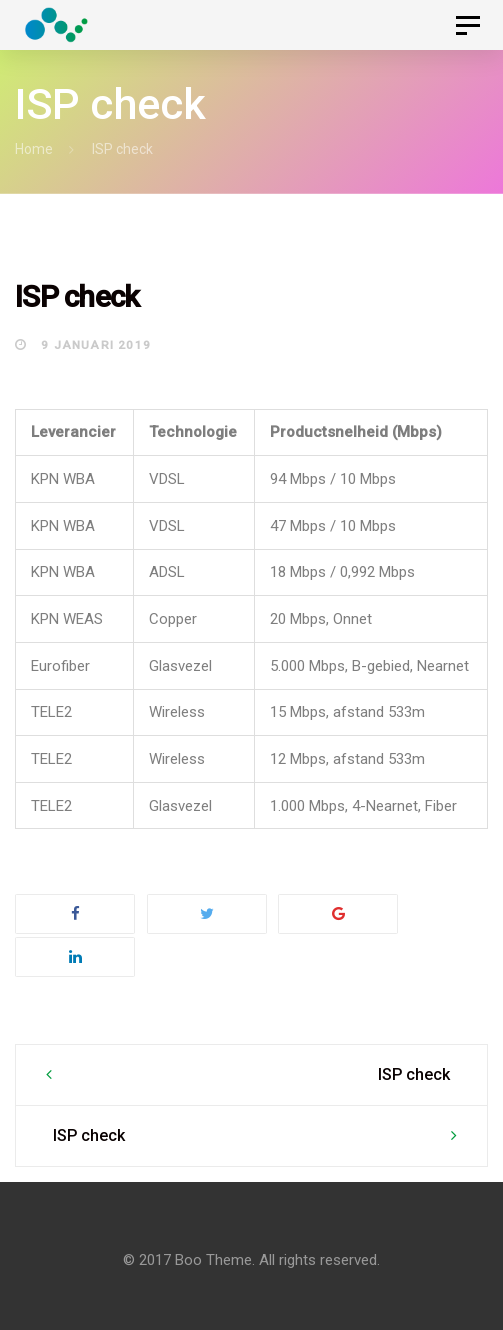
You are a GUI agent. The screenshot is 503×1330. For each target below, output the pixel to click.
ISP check (414, 1074)
